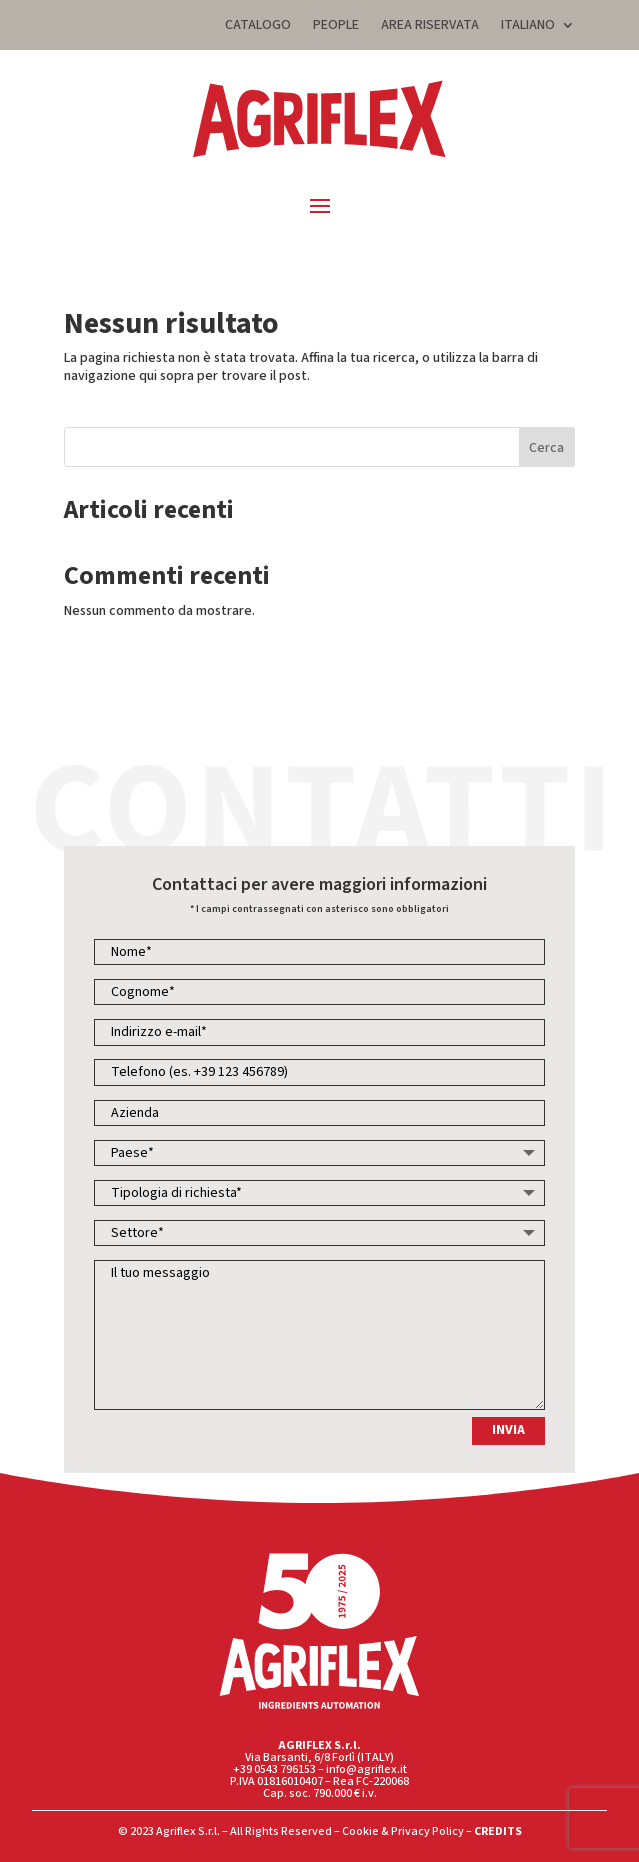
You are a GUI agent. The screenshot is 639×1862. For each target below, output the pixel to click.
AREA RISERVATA (430, 26)
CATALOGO (258, 26)
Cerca (546, 448)
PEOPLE (336, 26)
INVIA (508, 1430)
